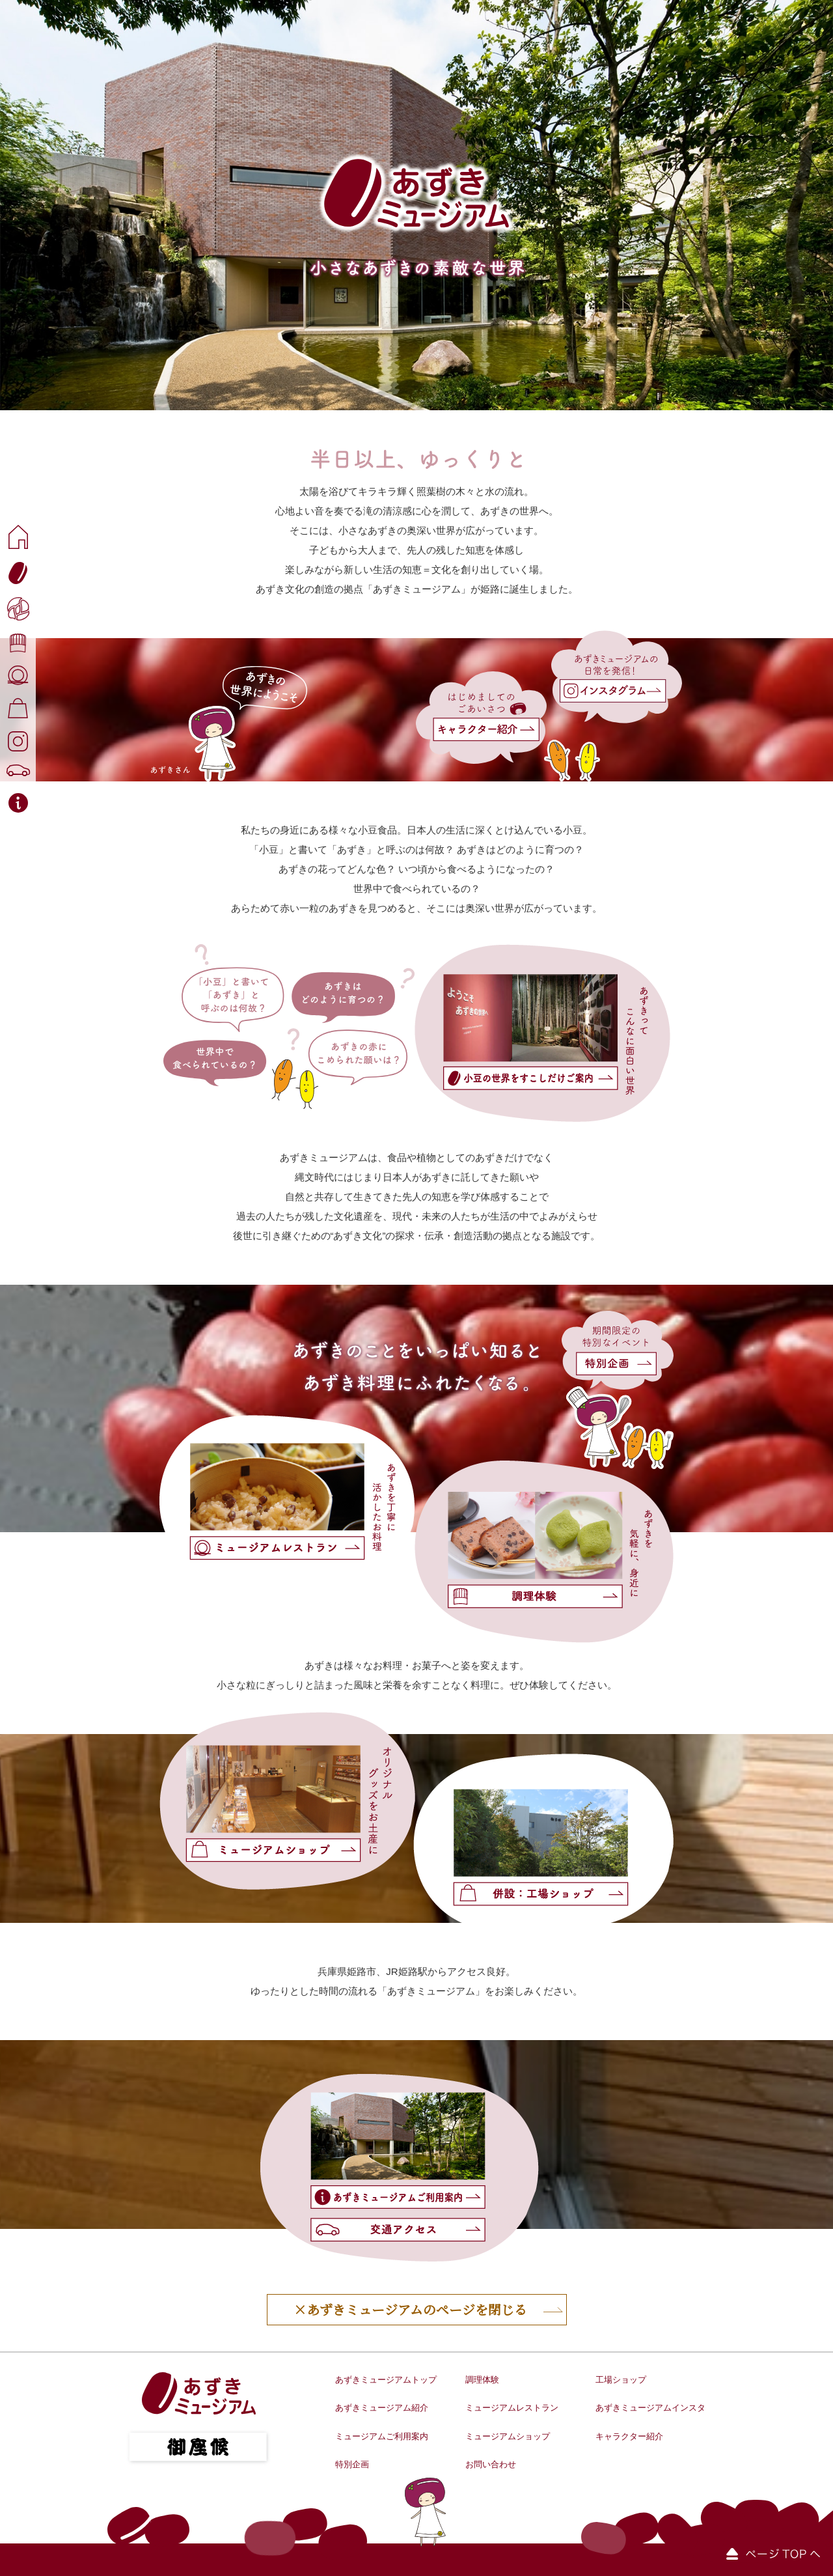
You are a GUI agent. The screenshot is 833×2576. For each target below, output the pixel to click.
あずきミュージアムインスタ (650, 2408)
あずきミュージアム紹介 (381, 2408)
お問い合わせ (490, 2464)
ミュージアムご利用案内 (381, 2436)
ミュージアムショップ (507, 2436)
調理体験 (482, 2380)
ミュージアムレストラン (511, 2408)
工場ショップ (620, 2380)
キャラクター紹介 (629, 2436)
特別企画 (352, 2464)
